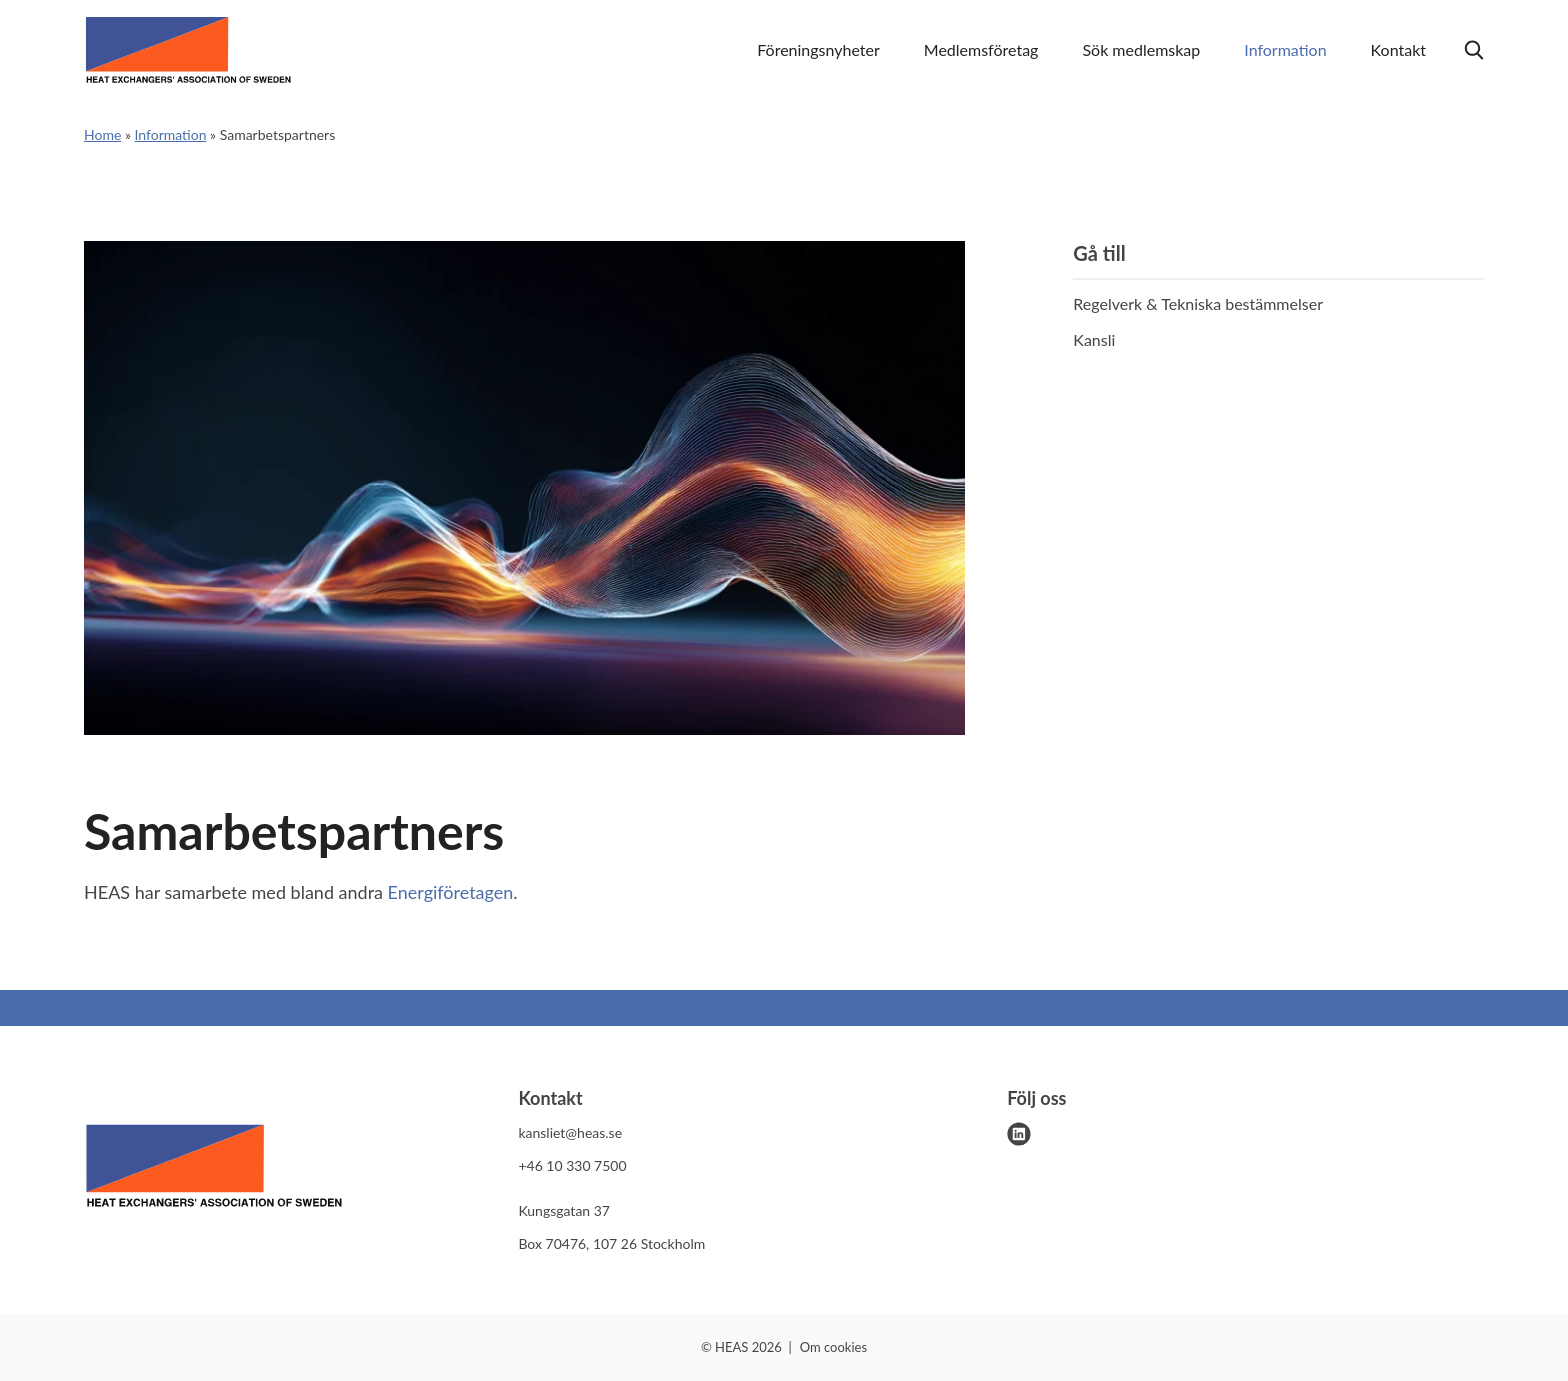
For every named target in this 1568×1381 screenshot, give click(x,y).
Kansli (1094, 339)
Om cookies (833, 1347)
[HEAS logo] (214, 1169)
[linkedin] (1019, 1134)
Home (102, 134)
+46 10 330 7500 (572, 1165)
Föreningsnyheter (818, 49)
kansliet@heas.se (570, 1132)
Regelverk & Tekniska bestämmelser (1198, 303)
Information (1285, 49)
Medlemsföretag (981, 49)
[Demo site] (188, 50)
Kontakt (1398, 49)
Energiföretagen (451, 892)
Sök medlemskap (1141, 49)
